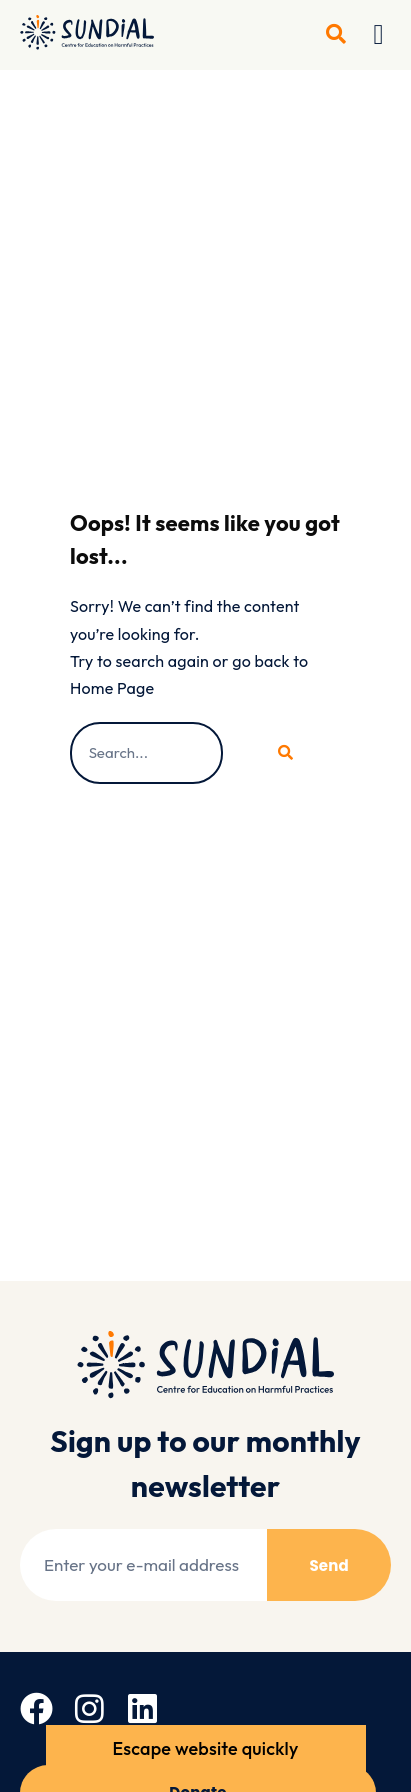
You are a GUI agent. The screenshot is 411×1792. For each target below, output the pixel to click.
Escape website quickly (206, 1748)
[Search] (282, 753)
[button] (379, 35)
